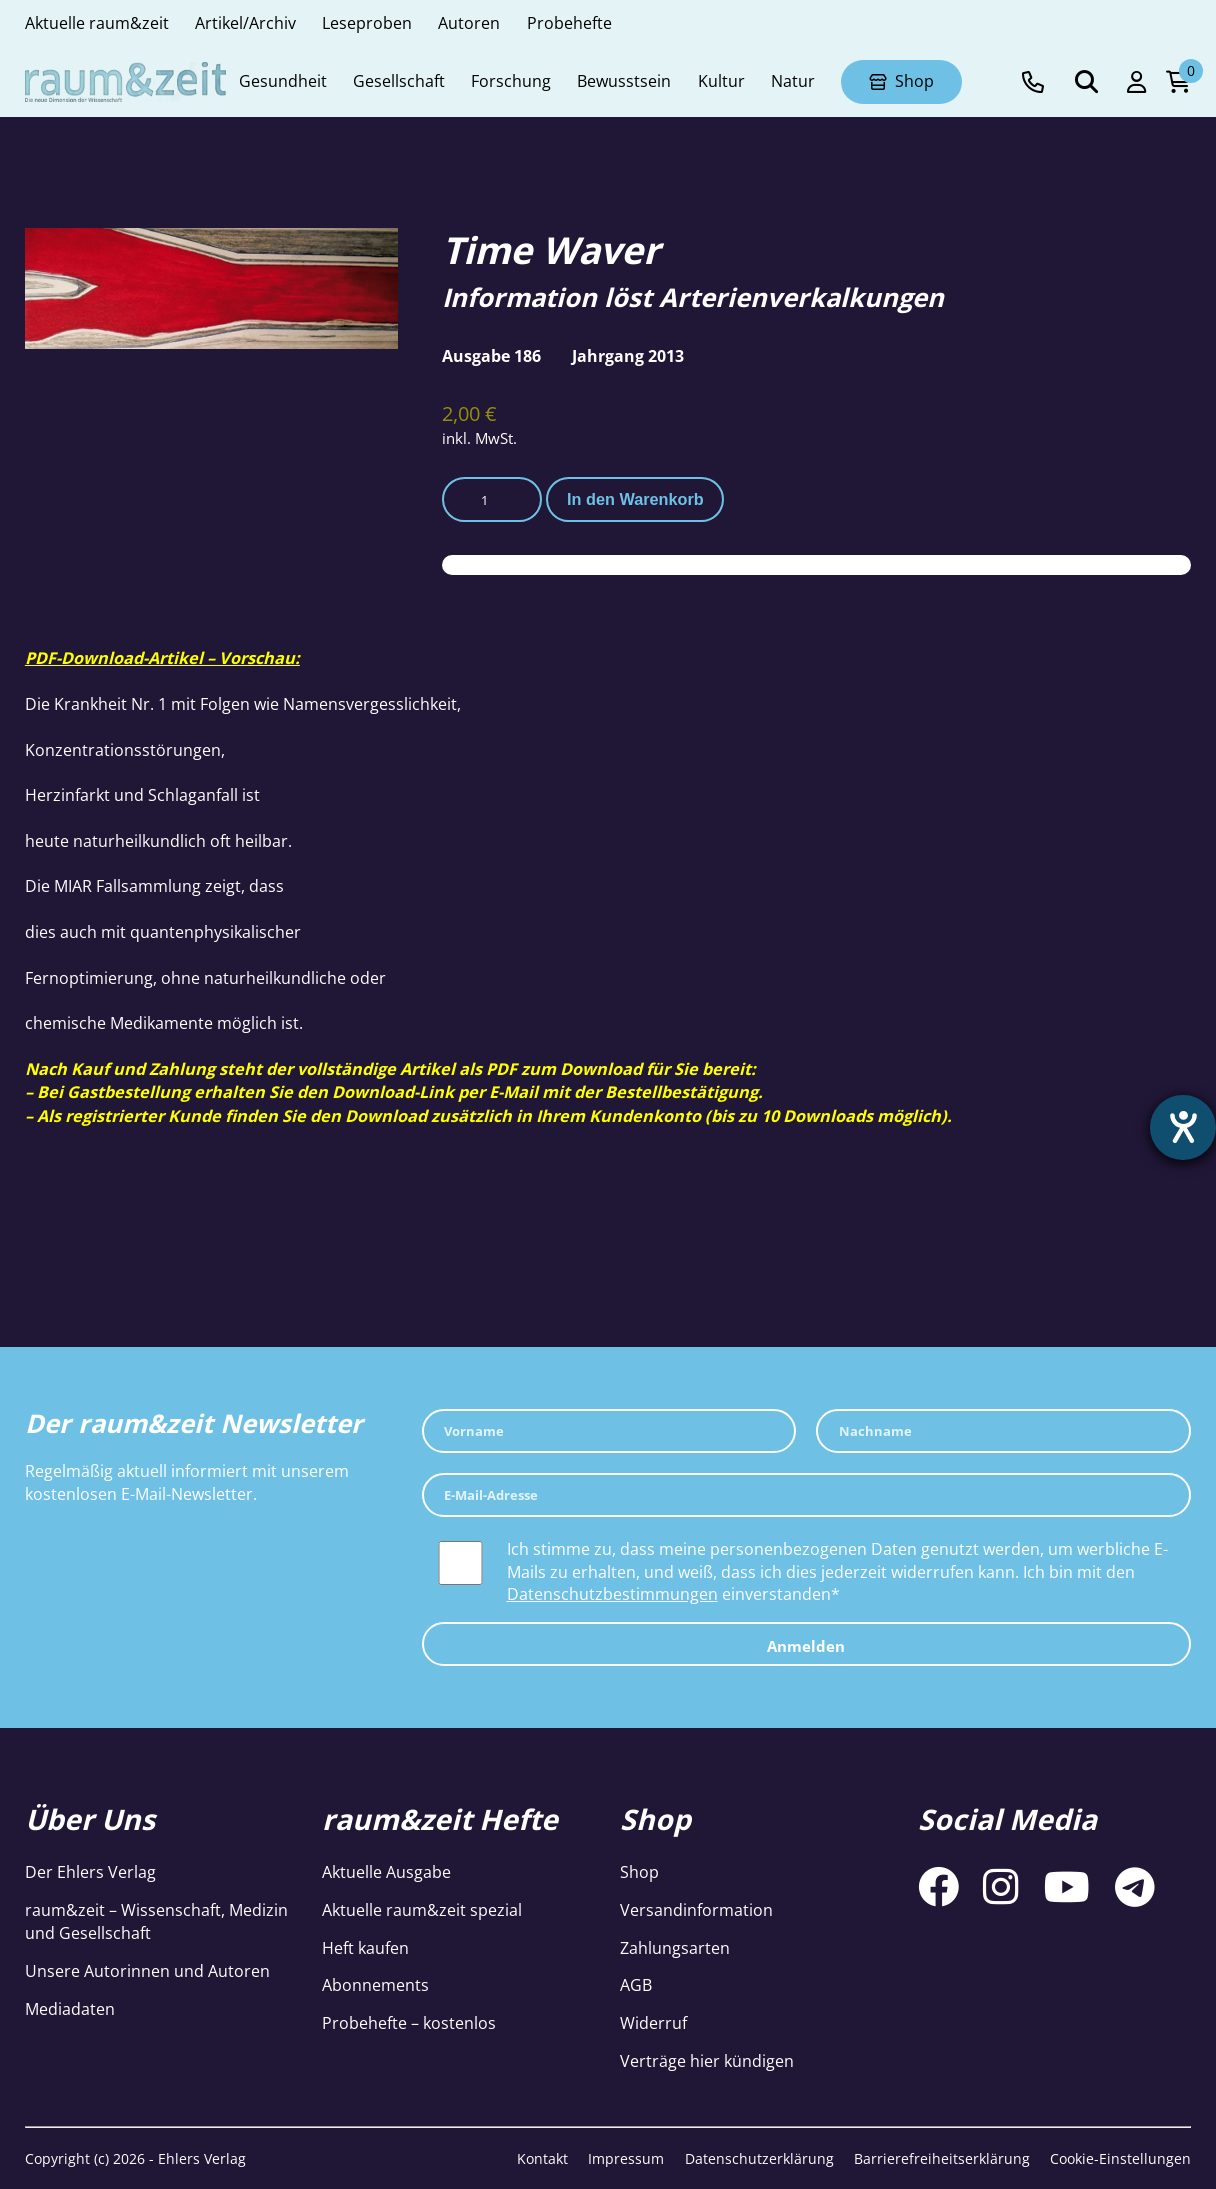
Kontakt (542, 2158)
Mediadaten (70, 2009)
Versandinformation (696, 1910)
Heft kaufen (365, 1948)
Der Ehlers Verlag (90, 1872)
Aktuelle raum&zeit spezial (422, 1910)
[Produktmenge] (492, 499)
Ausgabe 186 (491, 356)
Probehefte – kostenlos (409, 2023)
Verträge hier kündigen (707, 2061)
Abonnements (375, 1985)
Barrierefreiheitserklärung (942, 2158)
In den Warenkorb (635, 499)
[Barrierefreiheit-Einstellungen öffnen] (1183, 1128)
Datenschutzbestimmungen (612, 1594)
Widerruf (653, 2023)
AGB (636, 1985)
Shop (639, 1872)
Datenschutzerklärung (759, 2158)
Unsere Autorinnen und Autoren (147, 1971)
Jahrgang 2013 (628, 356)
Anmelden (806, 1646)
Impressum (626, 2158)
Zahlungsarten (675, 1948)
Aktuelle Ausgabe (386, 1872)
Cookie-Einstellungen (1120, 2158)
